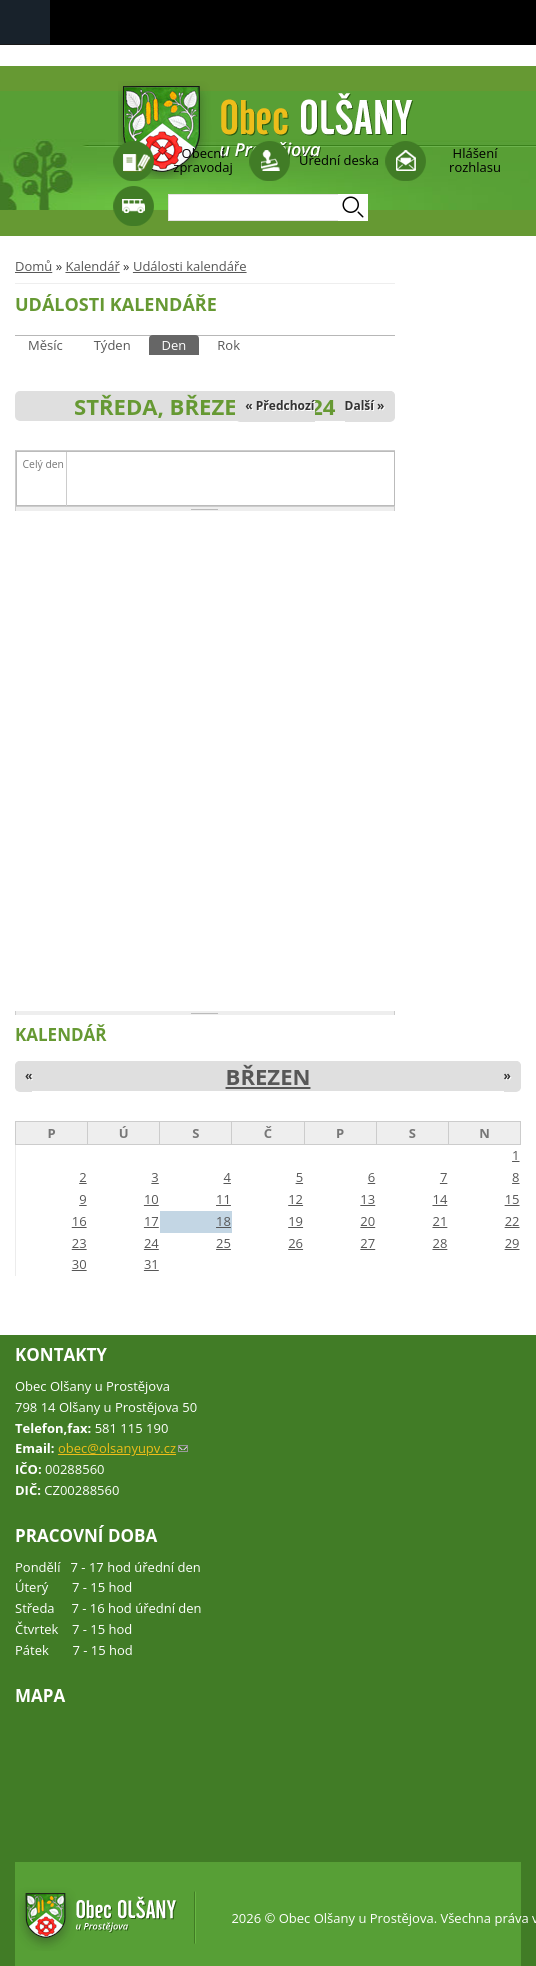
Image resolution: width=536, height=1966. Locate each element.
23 (79, 1243)
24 (151, 1243)
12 (295, 1199)
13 (367, 1199)
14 (439, 1199)
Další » (365, 405)
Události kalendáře (190, 266)
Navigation (25, 22)
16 (79, 1221)
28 (439, 1243)
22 (512, 1221)
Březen (268, 1076)
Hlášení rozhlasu (475, 160)
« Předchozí (279, 405)
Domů (33, 266)
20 (367, 1221)
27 (367, 1243)
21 (439, 1221)
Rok (228, 345)
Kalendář (92, 266)
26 (295, 1243)
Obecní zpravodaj (202, 160)
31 (151, 1264)
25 (223, 1243)
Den (181, 344)
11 (223, 1199)
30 (79, 1264)
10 (151, 1199)
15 (512, 1199)
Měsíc (45, 345)
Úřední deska (339, 160)
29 (512, 1243)
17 (151, 1221)
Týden (112, 345)
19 (295, 1221)
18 (223, 1221)
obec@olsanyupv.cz (123, 1448)
